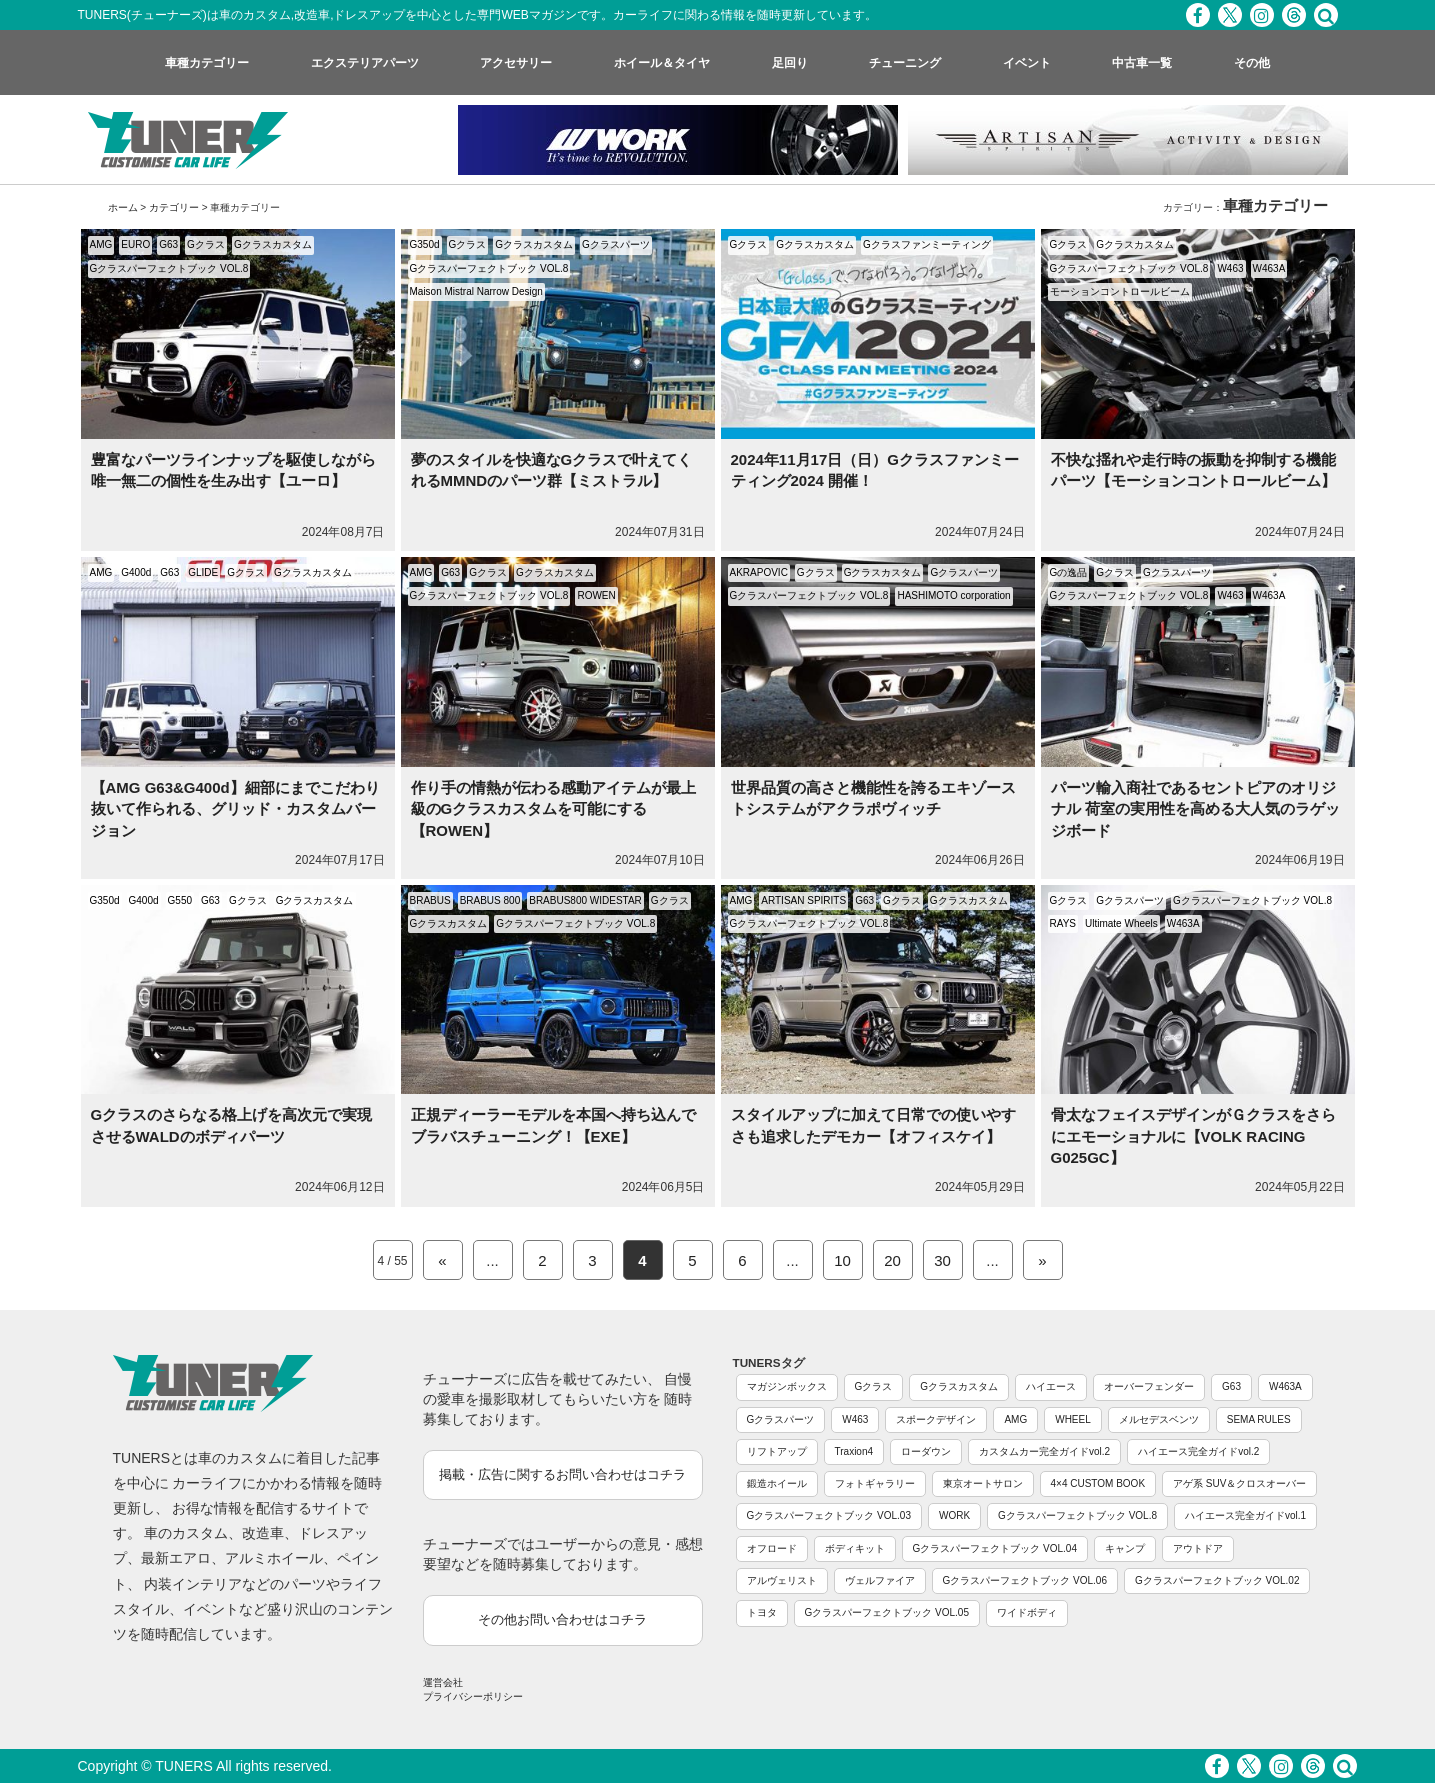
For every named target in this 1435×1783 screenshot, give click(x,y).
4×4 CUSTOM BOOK (1098, 1483)
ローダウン (926, 1451)
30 (942, 1260)
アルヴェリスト (782, 1580)
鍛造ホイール (777, 1483)
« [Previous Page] (442, 1260)
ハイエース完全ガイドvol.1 (1245, 1515)
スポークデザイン (936, 1419)
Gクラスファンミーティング (927, 244)
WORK (954, 1515)
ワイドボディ (1027, 1612)
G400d (136, 572)
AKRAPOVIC (759, 572)
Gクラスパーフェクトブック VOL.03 (829, 1515)
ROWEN (596, 595)
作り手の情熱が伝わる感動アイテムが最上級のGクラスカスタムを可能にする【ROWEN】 (553, 809)
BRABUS (430, 900)
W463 (1230, 268)
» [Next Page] (1042, 1260)
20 (892, 1260)
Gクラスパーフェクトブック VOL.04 (995, 1548)
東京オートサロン (983, 1483)
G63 (168, 244)
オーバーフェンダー (1149, 1386)
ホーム (123, 207)
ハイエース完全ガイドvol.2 (1198, 1451)
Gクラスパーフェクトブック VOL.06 (1025, 1580)
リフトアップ (777, 1451)
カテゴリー (174, 207)
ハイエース (1051, 1386)
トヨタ (762, 1612)
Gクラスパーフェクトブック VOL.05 (887, 1612)
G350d (425, 244)
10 (842, 1260)
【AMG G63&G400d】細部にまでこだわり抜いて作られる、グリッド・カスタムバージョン (235, 809)
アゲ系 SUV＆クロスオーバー (1239, 1483)
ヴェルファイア (880, 1580)
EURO (135, 244)
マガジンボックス (787, 1386)
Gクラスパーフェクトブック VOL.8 (169, 268)
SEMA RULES (1259, 1419)
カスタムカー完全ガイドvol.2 (1044, 1451)
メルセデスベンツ (1159, 1419)
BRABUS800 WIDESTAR (585, 900)
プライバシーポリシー (473, 1696)
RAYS (1063, 923)
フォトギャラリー (875, 1483)
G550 (180, 900)
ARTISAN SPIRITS (803, 900)
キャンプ (1125, 1548)
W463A (1269, 268)
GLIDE (203, 572)
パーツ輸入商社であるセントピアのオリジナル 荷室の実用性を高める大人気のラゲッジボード (1195, 809)
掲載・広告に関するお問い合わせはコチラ (562, 1474)
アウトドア (1198, 1548)
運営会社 (443, 1682)
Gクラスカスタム (273, 244)
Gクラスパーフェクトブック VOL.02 (1217, 1580)
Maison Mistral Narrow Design (476, 291)
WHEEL (1073, 1419)
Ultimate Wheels (1121, 923)
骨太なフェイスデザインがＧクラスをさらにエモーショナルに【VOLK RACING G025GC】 (1193, 1136)
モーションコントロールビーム (1120, 291)
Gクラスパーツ (616, 244)
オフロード (772, 1548)
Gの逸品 (1069, 572)
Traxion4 (854, 1451)
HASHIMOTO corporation (953, 595)
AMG (101, 244)
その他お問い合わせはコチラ (562, 1619)
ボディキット (855, 1548)
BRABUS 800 (490, 900)
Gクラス (206, 244)
